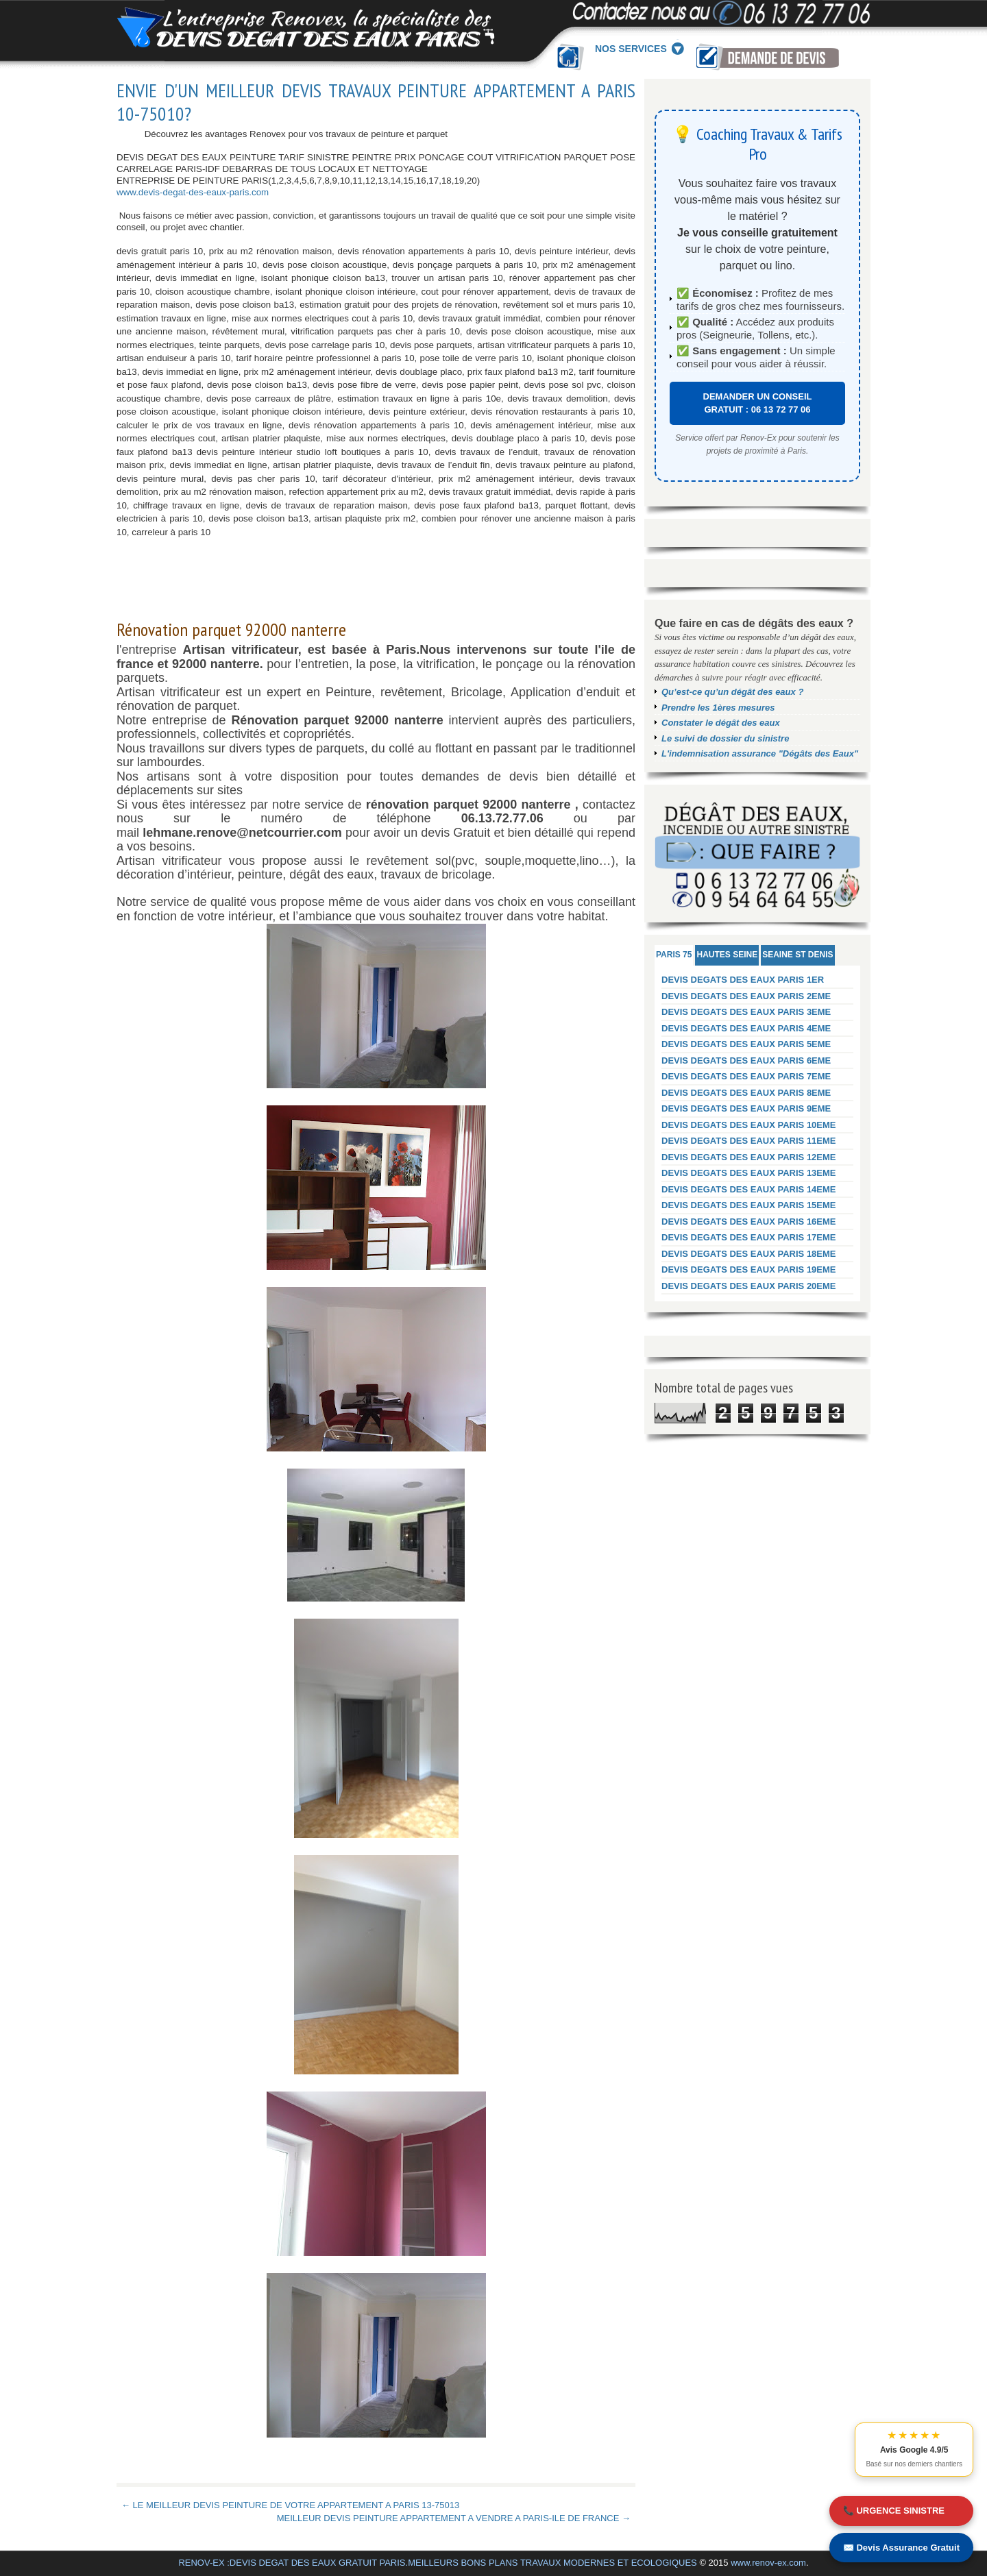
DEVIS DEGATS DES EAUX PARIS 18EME (748, 1254)
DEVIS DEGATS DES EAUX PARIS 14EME (748, 1189)
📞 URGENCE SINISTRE (894, 2510)
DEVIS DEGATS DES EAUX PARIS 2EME (746, 996)
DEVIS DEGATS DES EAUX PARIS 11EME (748, 1141)
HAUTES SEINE (726, 954)
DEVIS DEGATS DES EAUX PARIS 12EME (748, 1157)
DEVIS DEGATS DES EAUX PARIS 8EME (746, 1093)
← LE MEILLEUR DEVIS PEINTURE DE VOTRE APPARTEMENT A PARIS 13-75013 (290, 2505)
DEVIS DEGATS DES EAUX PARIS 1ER (742, 979)
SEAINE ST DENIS (797, 954)
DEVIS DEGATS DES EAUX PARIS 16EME (748, 1221)
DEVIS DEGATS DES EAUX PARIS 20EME (748, 1286)
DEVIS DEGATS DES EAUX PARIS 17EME (748, 1237)
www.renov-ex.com (768, 2562)
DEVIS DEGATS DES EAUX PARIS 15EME (748, 1205)
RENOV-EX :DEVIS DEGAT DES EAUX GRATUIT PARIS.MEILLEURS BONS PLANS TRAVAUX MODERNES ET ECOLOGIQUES (437, 2562)
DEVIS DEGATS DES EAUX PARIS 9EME (746, 1108)
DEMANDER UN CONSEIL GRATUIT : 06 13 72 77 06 (757, 403)
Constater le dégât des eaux (720, 722)
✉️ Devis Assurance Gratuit (901, 2547)
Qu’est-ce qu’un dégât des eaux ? (732, 692)
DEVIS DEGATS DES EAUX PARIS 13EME (748, 1173)
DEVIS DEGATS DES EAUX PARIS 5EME (746, 1044)
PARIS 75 (674, 954)
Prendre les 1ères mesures (718, 707)
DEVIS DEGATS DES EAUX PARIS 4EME (746, 1028)
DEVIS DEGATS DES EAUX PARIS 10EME (748, 1125)
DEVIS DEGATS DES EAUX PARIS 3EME (746, 1012)
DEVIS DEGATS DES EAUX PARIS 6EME (746, 1060)
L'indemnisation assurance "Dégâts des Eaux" (759, 753)
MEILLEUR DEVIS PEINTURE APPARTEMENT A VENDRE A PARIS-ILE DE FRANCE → (454, 2518)
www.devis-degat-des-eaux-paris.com (193, 192)
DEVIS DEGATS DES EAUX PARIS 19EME (748, 1269)
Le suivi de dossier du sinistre (725, 738)
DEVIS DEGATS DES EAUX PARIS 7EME (746, 1076)
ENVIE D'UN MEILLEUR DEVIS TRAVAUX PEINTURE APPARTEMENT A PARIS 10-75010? (376, 102)
